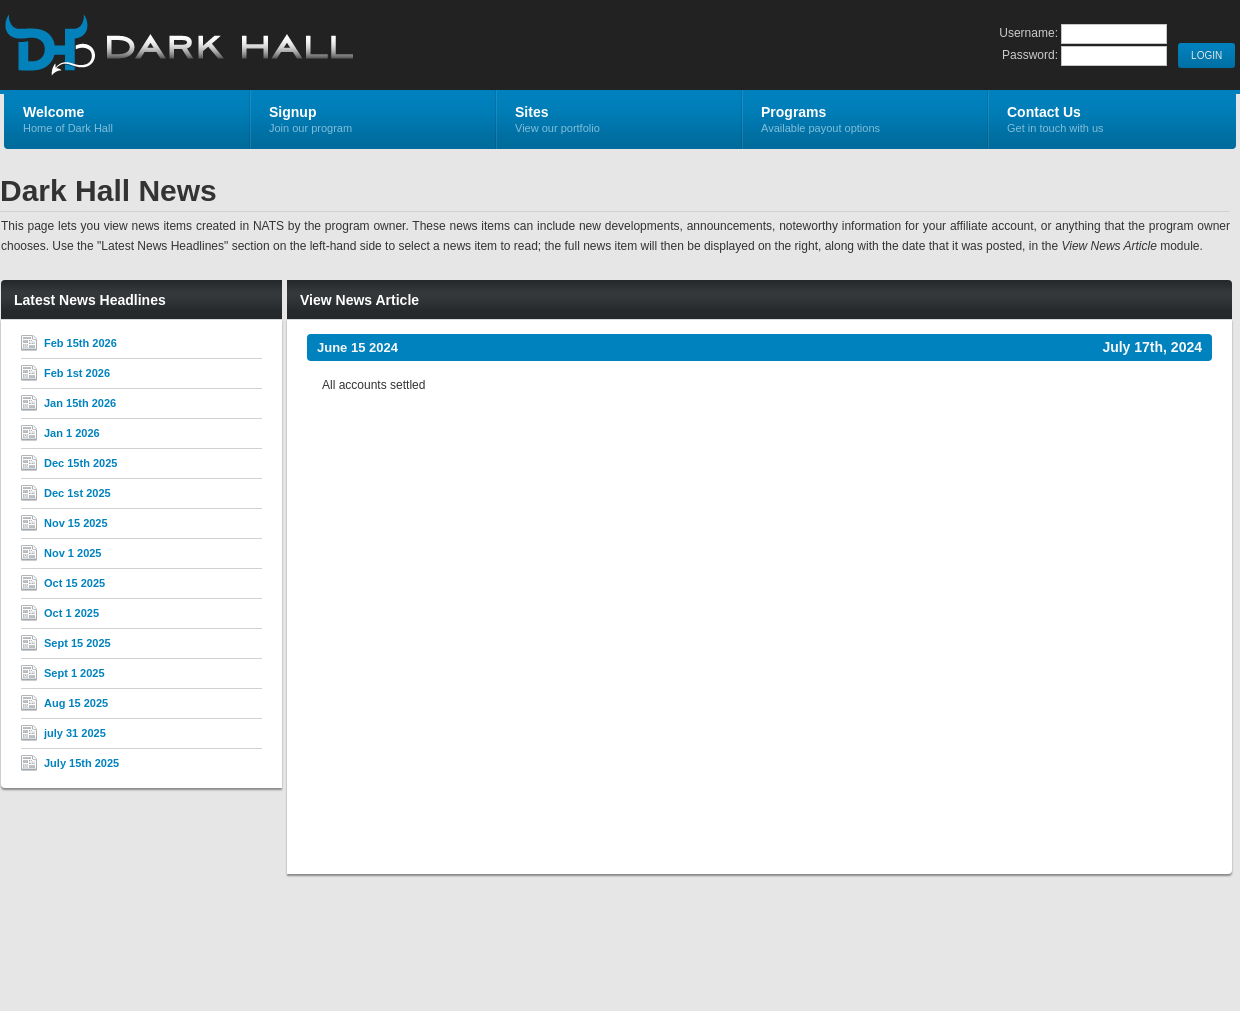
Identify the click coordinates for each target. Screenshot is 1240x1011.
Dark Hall (242, 46)
